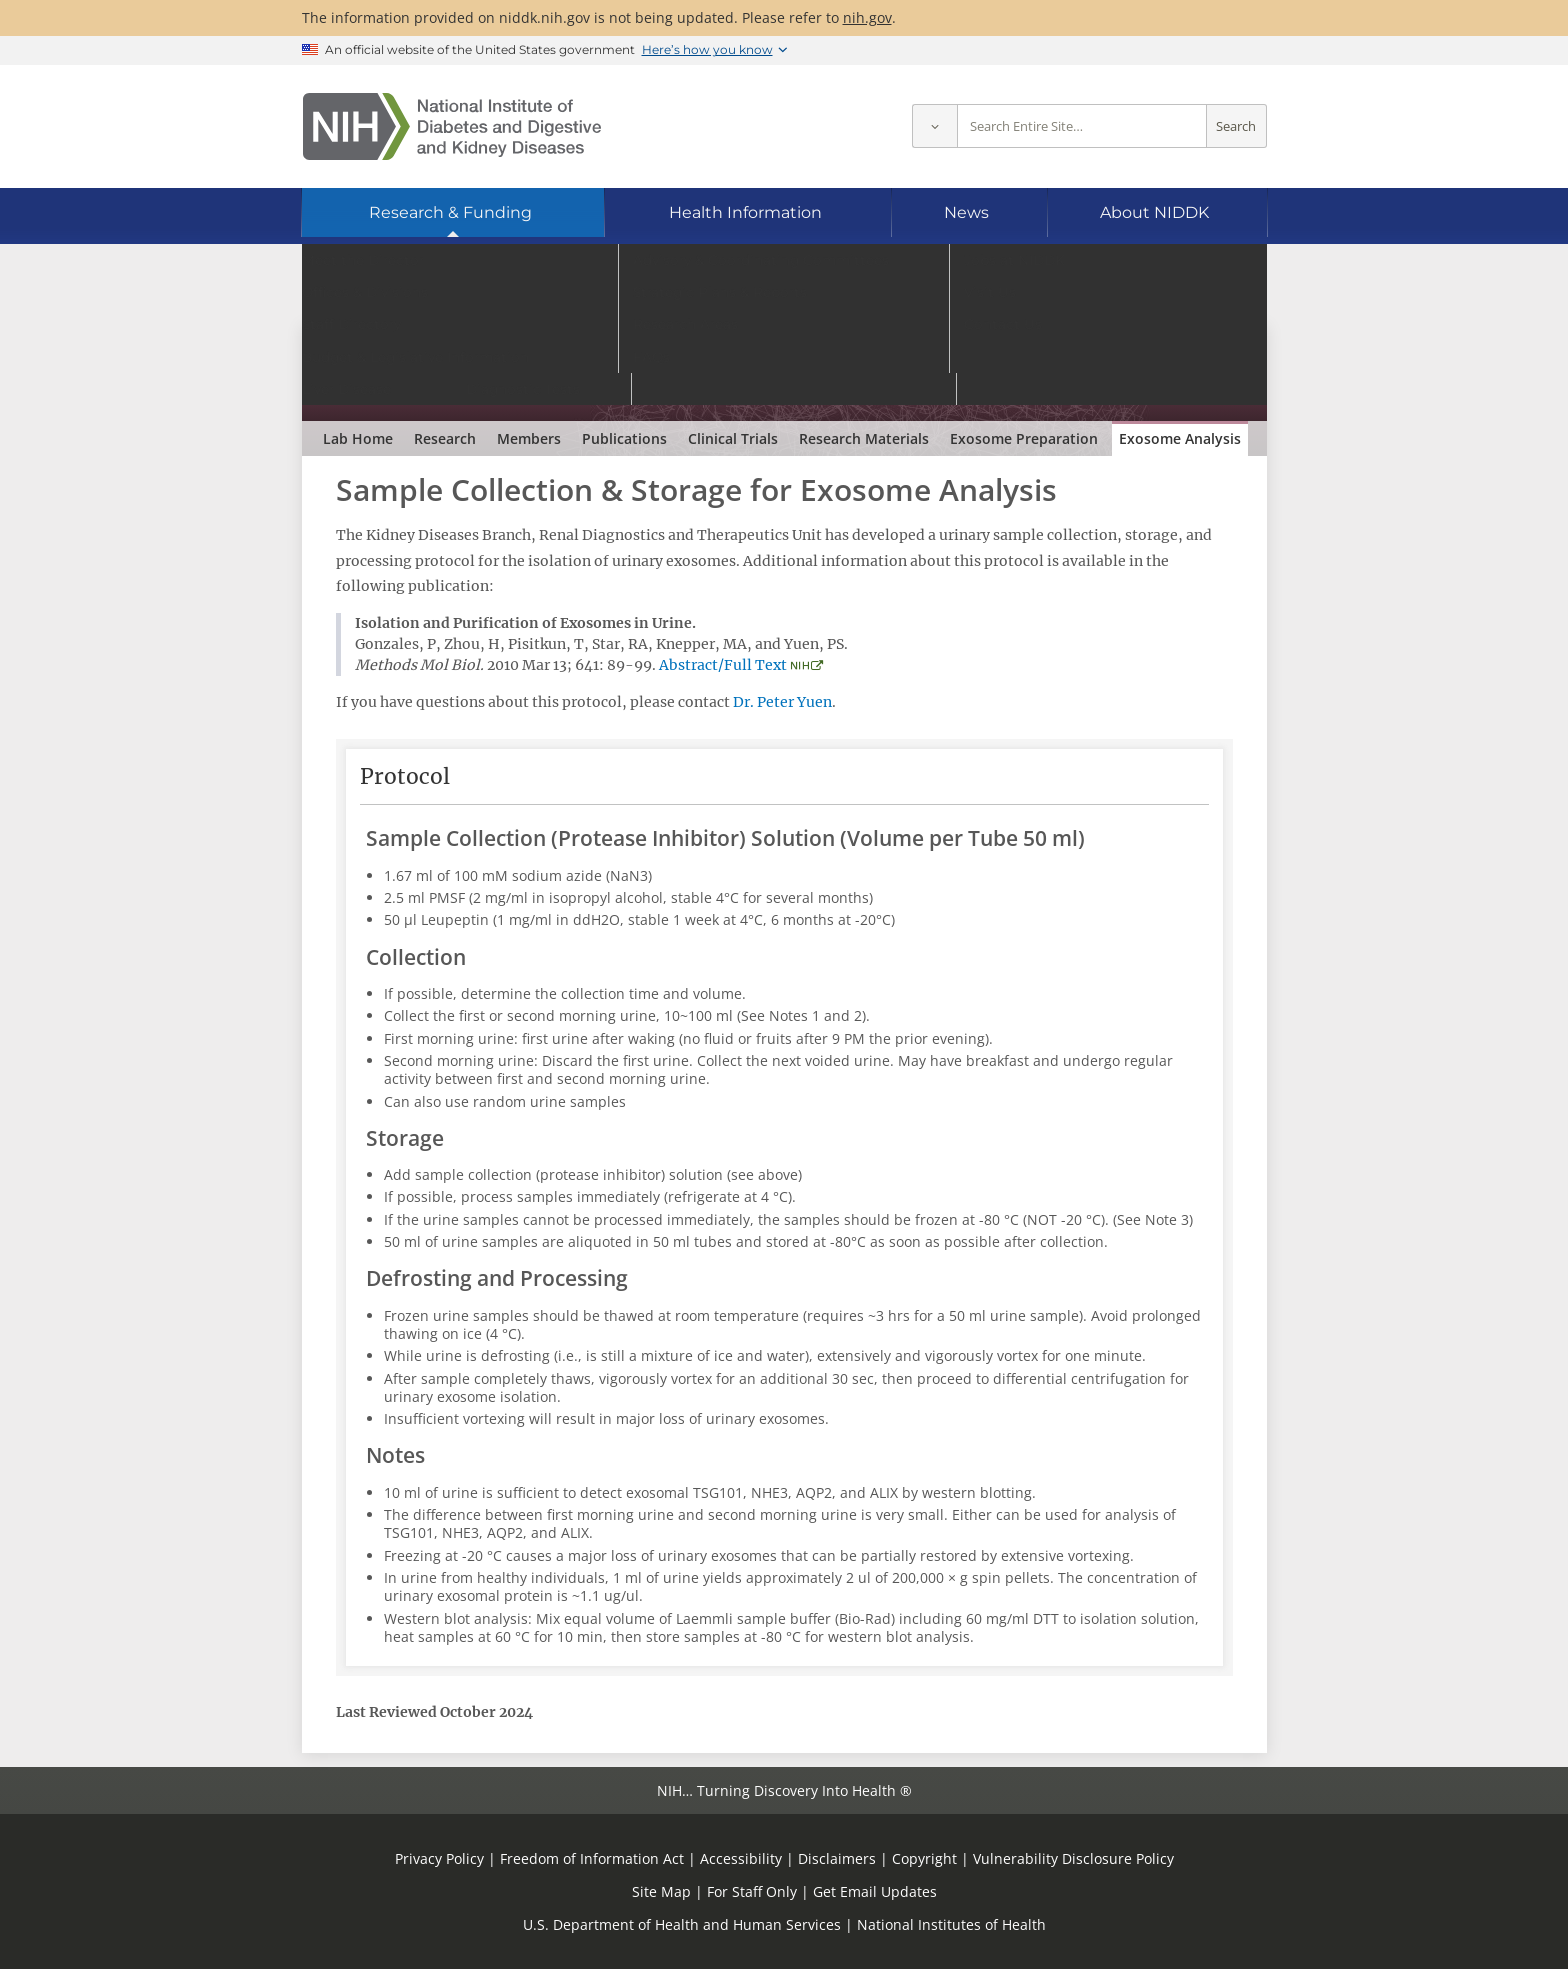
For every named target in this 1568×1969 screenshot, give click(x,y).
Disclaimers (837, 1858)
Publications (624, 438)
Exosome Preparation (1024, 438)
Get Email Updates (875, 1891)
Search (1236, 126)
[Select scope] (934, 126)
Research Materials (864, 438)
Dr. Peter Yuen (782, 702)
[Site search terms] (1082, 126)
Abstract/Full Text (723, 665)
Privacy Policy (439, 1858)
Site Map (661, 1891)
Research (445, 438)
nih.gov (867, 17)
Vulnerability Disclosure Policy (1073, 1858)
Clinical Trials (733, 438)
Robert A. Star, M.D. (498, 390)
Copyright (924, 1858)
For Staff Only (752, 1891)
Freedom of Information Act (592, 1858)
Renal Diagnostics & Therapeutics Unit (517, 358)
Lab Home (358, 438)
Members (529, 438)
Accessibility (741, 1858)
